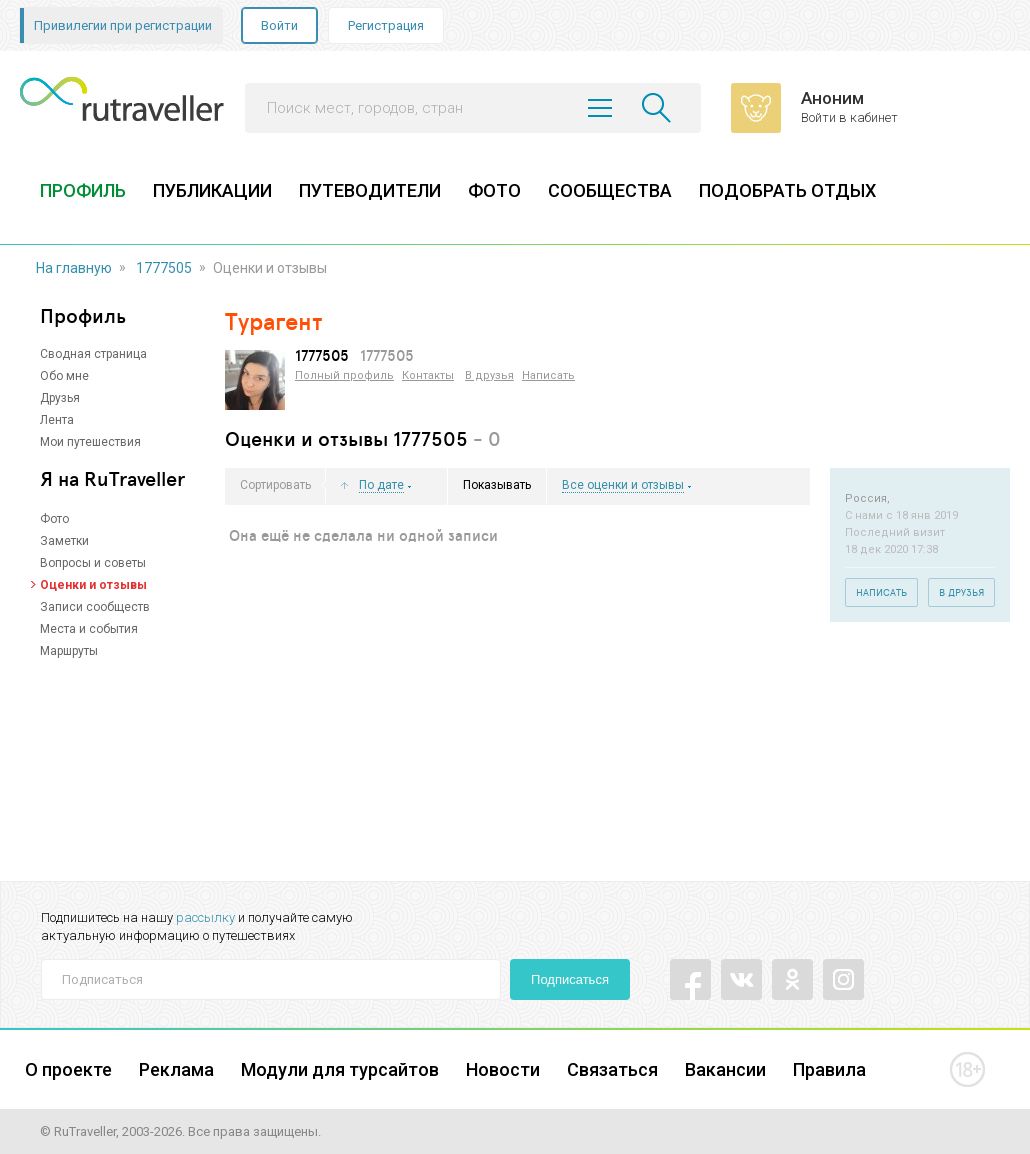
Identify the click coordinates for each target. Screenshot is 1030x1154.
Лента (57, 420)
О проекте (68, 1069)
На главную (74, 268)
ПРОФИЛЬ (83, 190)
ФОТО (494, 190)
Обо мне (64, 376)
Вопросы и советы (93, 563)
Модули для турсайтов (340, 1069)
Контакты (428, 375)
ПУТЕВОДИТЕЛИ (370, 190)
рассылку (205, 917)
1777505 (164, 268)
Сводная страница (93, 354)
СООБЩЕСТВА (610, 190)
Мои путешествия (90, 442)
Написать (548, 375)
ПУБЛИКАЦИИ (212, 190)
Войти (279, 25)
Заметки (64, 541)
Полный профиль (344, 375)
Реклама (176, 1069)
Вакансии (725, 1069)
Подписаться (570, 979)
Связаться (612, 1069)
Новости (503, 1069)
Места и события (89, 629)
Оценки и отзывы (93, 585)
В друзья (489, 375)
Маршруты (69, 651)
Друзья (60, 398)
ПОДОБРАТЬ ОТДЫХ (787, 190)
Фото (54, 519)
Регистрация (386, 25)
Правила (829, 1069)
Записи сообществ (95, 607)
